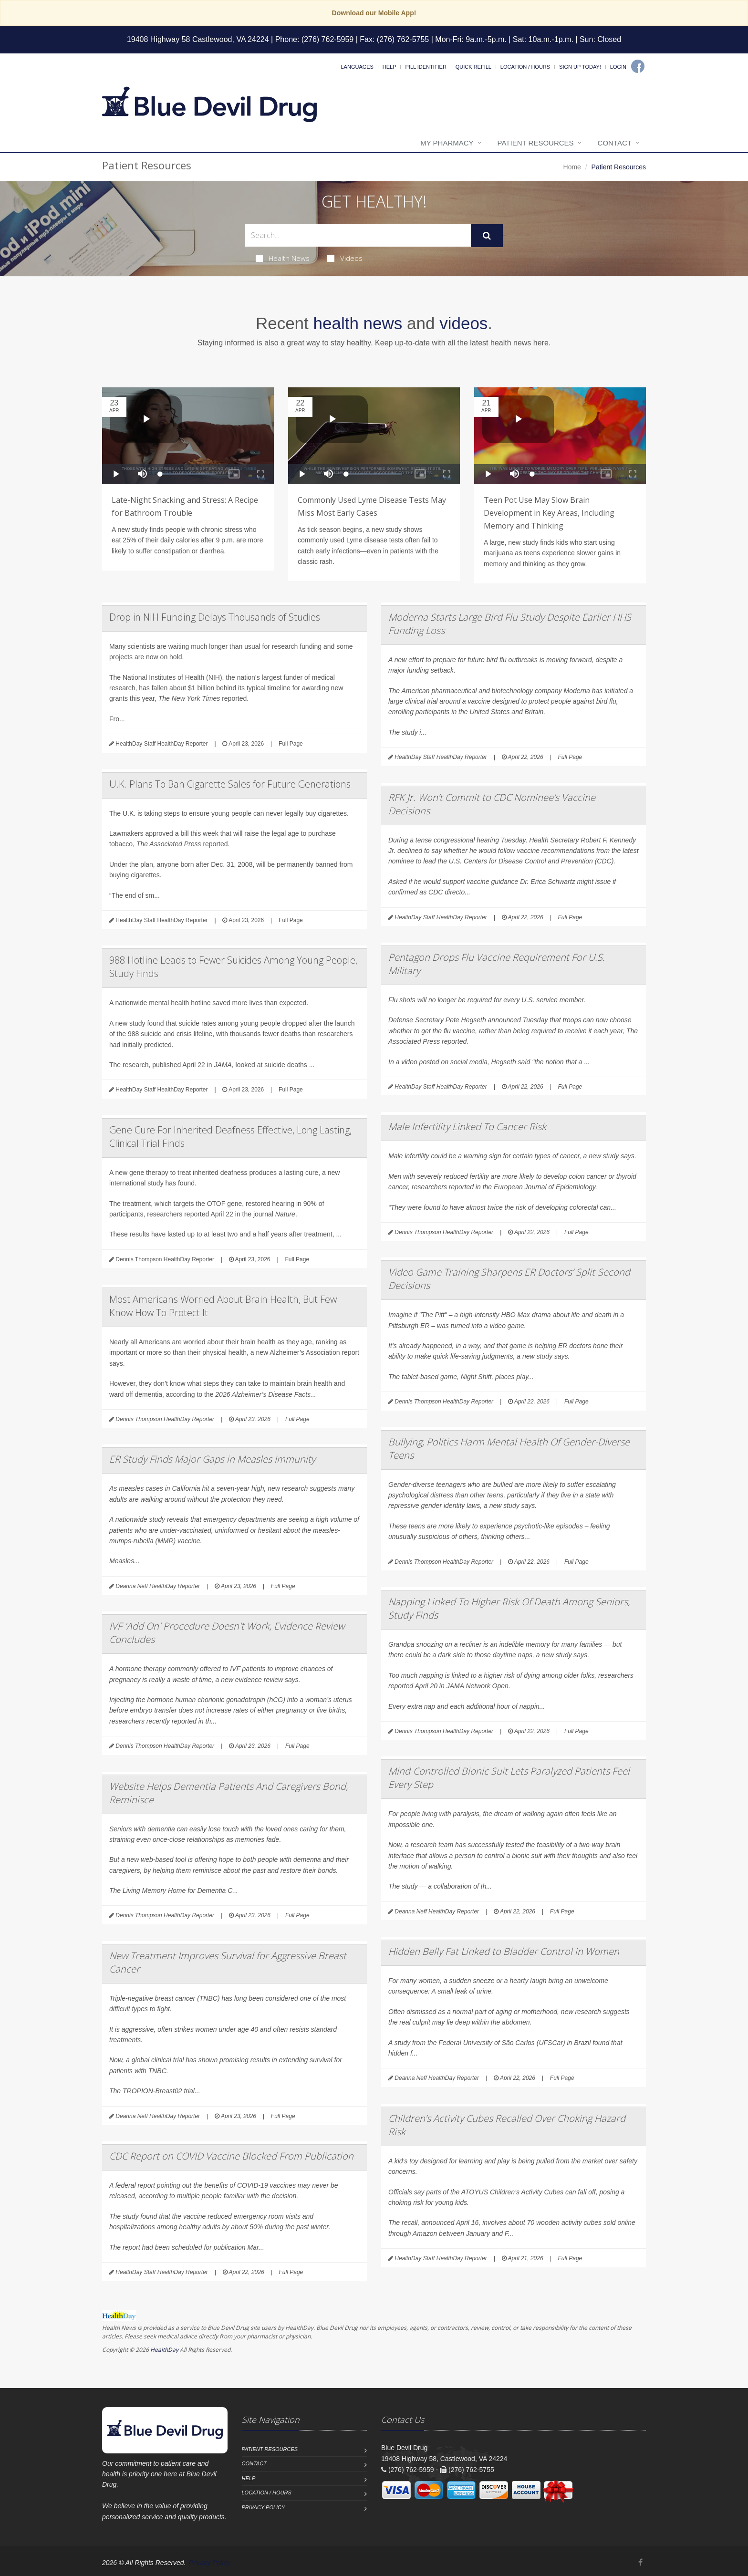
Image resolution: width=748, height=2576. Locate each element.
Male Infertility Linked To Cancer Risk (467, 1126)
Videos (345, 258)
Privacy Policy (263, 2507)
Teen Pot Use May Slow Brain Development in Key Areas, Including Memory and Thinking (549, 513)
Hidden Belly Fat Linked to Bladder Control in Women (503, 1951)
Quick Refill (473, 67)
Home (572, 167)
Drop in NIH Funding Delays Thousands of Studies (214, 617)
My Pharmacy (446, 143)
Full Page (291, 743)
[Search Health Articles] (358, 235)
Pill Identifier (425, 67)
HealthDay (164, 2350)
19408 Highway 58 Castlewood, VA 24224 (198, 39)
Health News (283, 258)
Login (618, 67)
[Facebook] (637, 66)
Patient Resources (536, 143)
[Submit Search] (487, 235)
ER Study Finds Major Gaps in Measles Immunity (212, 1459)
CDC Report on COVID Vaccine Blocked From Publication (231, 2156)
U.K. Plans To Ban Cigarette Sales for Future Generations (230, 784)
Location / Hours (525, 67)
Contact (615, 143)
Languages (357, 67)
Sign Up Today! (580, 67)
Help (389, 67)
